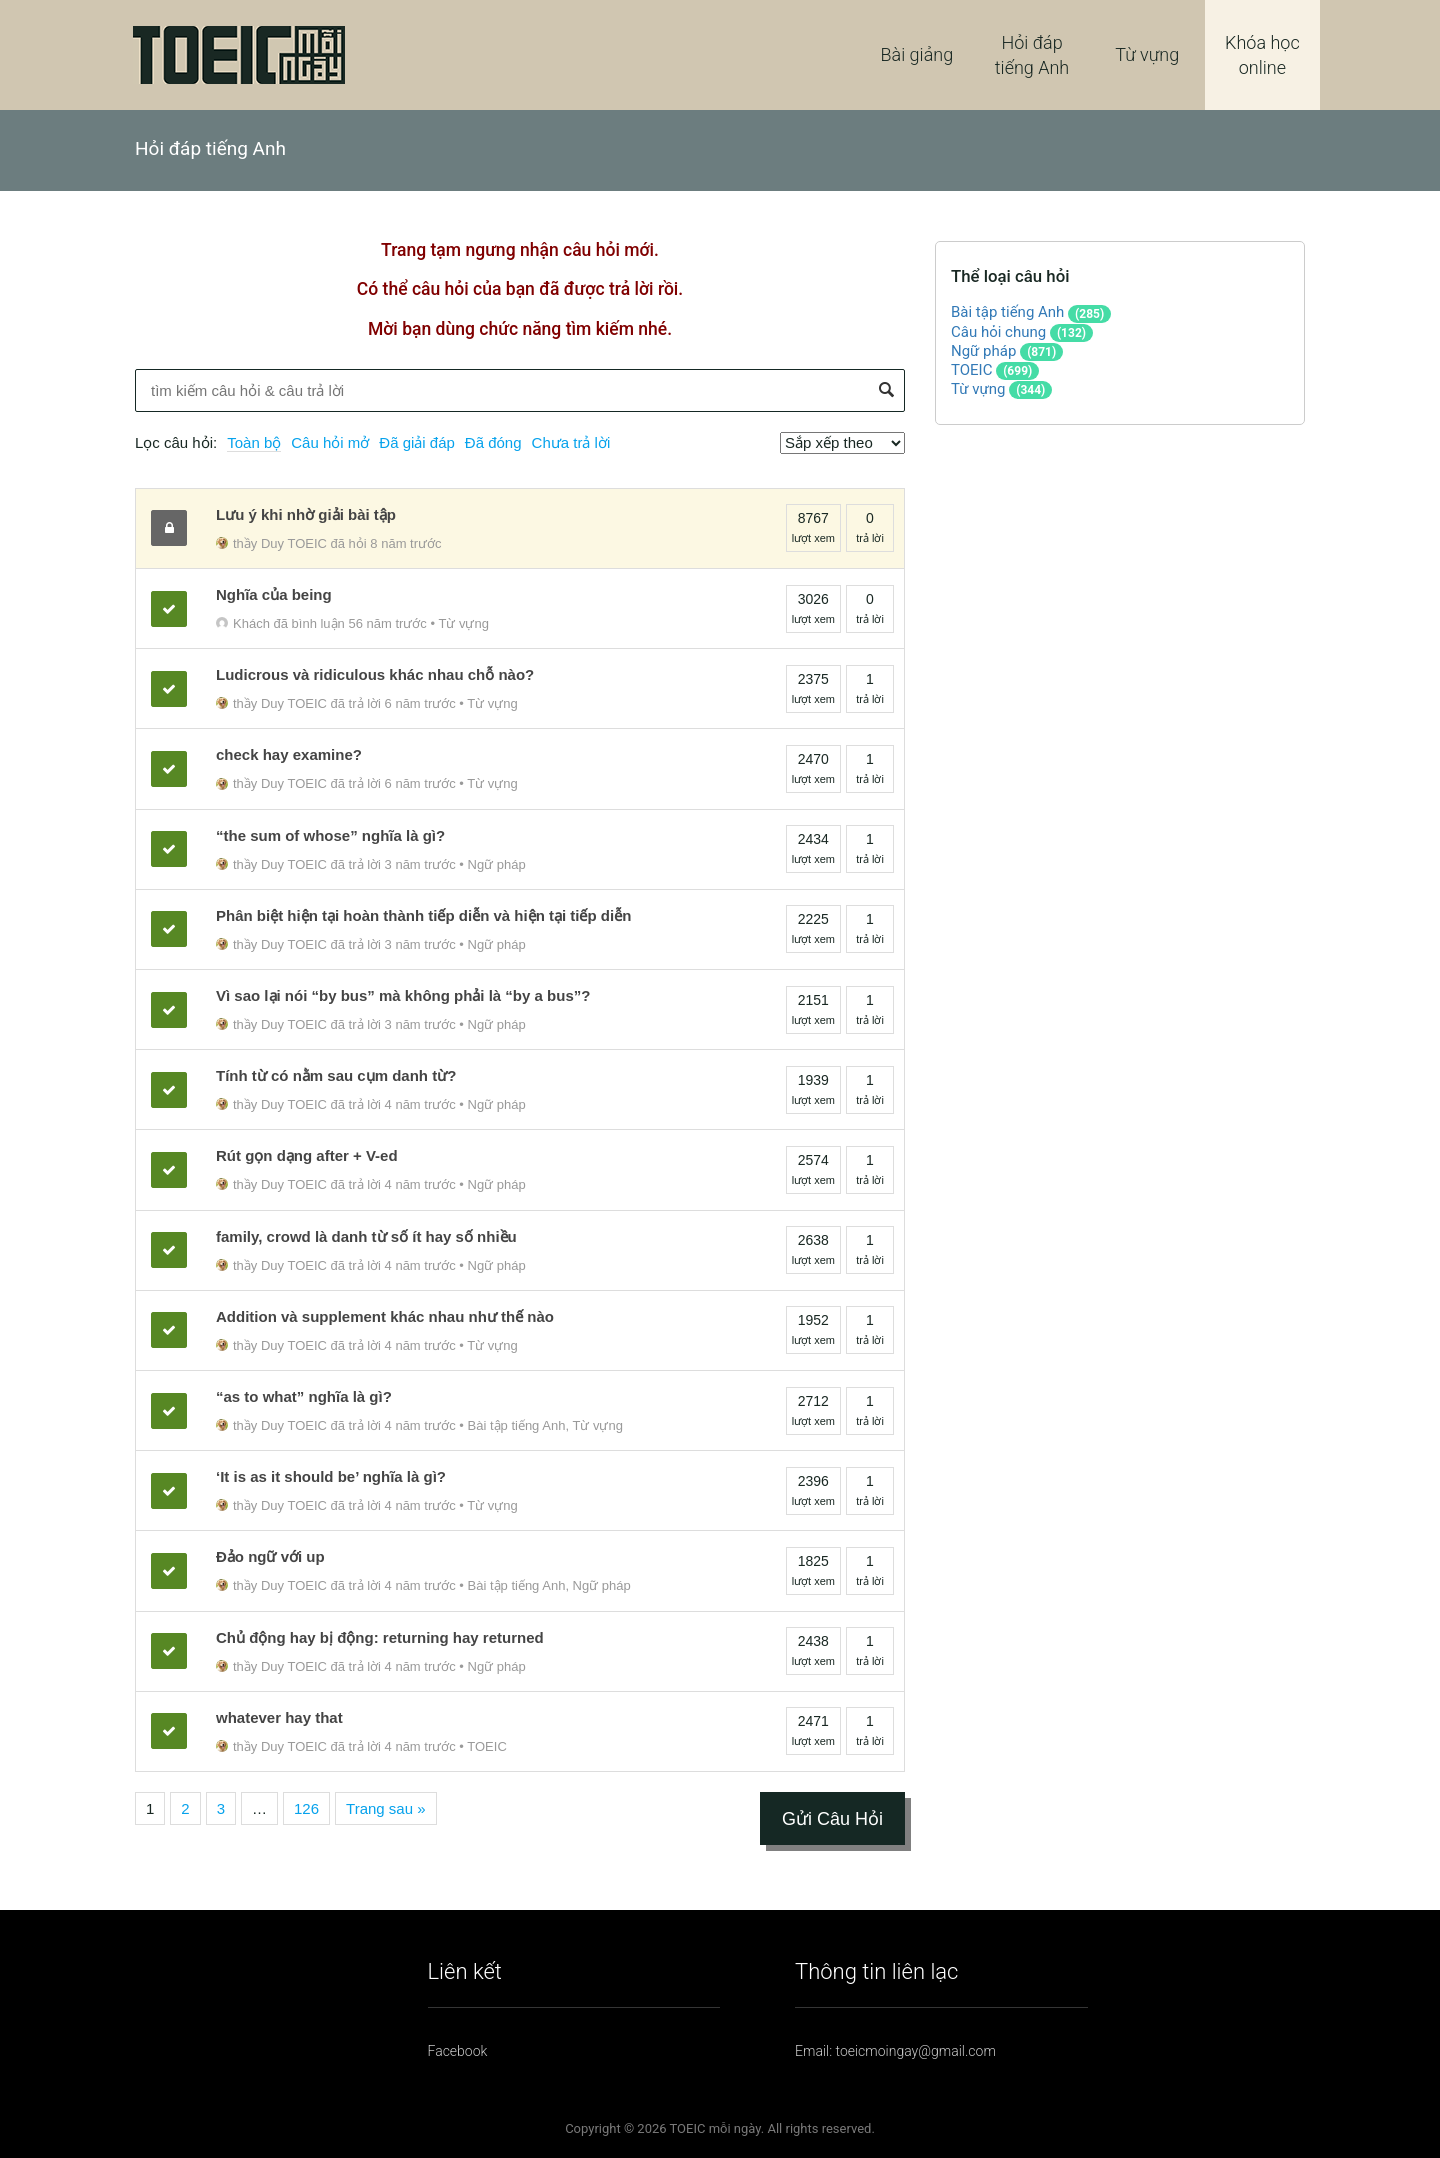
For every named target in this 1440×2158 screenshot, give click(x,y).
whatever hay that (279, 1717)
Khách (243, 623)
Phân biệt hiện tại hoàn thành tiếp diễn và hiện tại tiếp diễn (423, 915)
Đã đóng (493, 442)
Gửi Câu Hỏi (832, 1819)
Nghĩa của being (274, 594)
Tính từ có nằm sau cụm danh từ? (336, 1075)
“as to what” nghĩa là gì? (304, 1396)
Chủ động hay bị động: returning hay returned (380, 1637)
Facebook (458, 2051)
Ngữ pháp (497, 864)
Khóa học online (1262, 55)
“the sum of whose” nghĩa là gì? (330, 835)
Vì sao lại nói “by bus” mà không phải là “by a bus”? (403, 995)
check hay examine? (289, 754)
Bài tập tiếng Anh (517, 1425)
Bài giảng (917, 54)
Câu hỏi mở (330, 442)
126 (306, 1808)
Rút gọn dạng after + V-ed (307, 1155)
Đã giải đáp (417, 442)
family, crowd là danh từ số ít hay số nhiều (366, 1236)
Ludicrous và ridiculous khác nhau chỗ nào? (375, 674)
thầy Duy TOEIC (271, 543)
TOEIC (487, 1746)
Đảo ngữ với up (270, 1556)
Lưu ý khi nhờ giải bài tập (306, 514)
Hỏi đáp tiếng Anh (1032, 55)
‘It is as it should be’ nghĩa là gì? (331, 1476)
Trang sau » (386, 1808)
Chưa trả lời (571, 442)
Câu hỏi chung (998, 332)
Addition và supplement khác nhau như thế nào (385, 1316)
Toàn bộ (254, 442)
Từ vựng (1147, 54)
